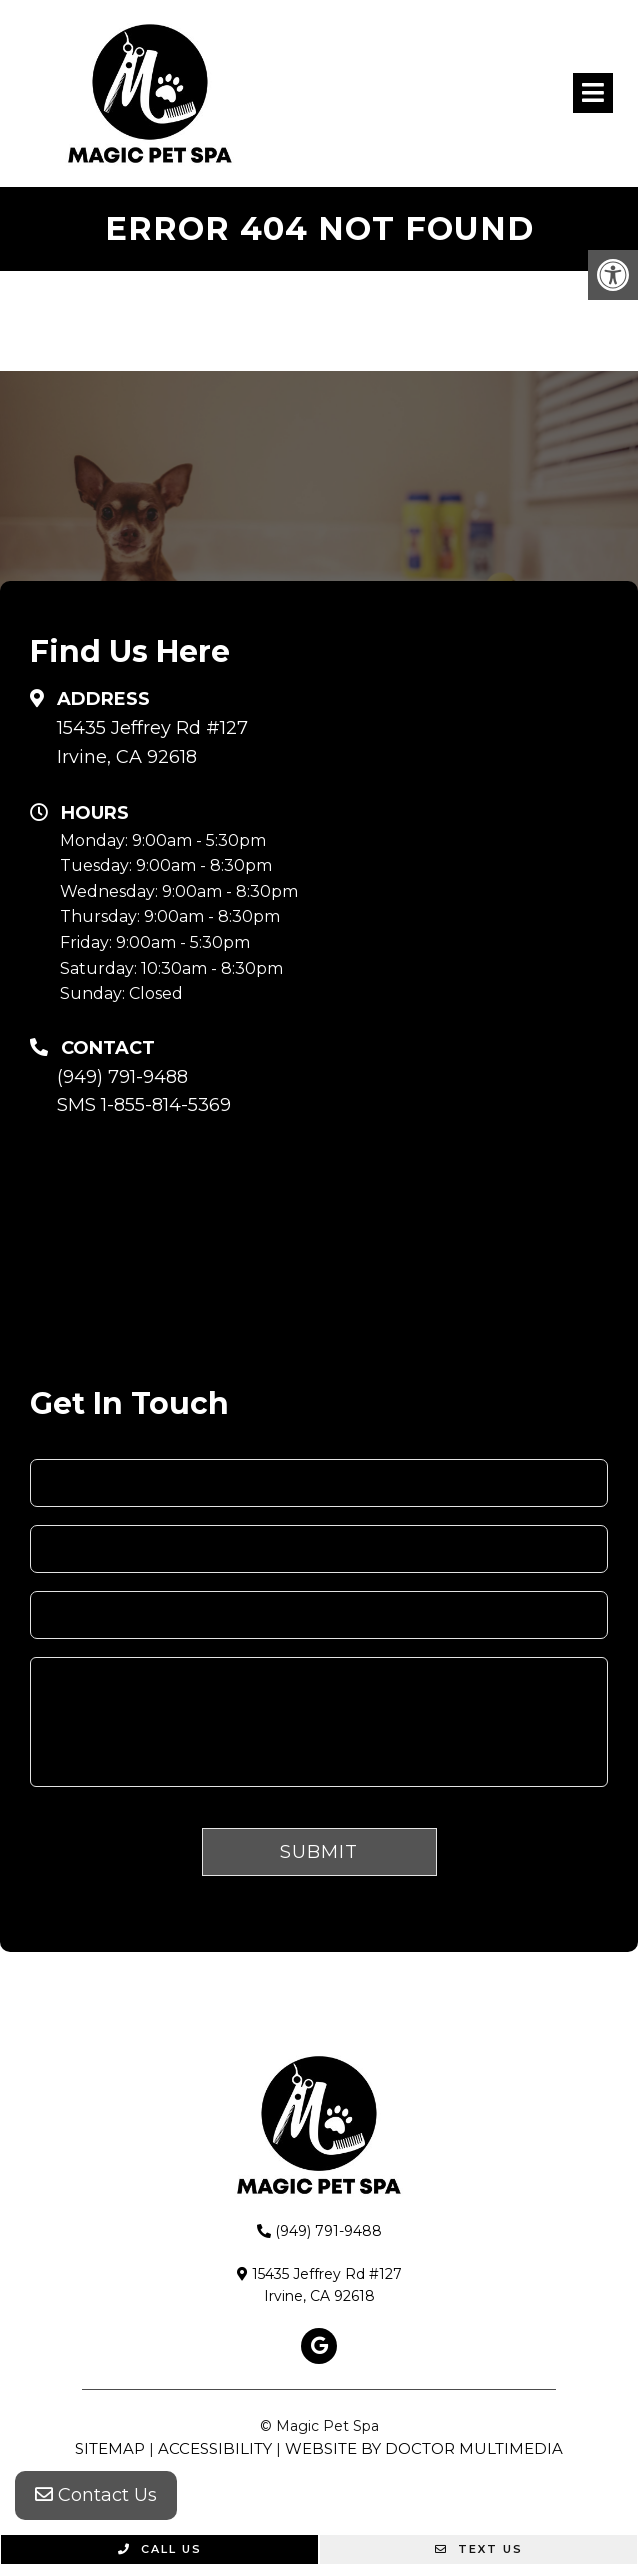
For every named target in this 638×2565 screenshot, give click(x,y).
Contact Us (96, 2495)
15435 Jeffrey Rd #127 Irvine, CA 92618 (152, 742)
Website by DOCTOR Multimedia (424, 2448)
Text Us (479, 2549)
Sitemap (110, 2448)
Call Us (160, 2549)
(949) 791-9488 (122, 1077)
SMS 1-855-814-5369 (144, 1105)
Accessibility (215, 2448)
